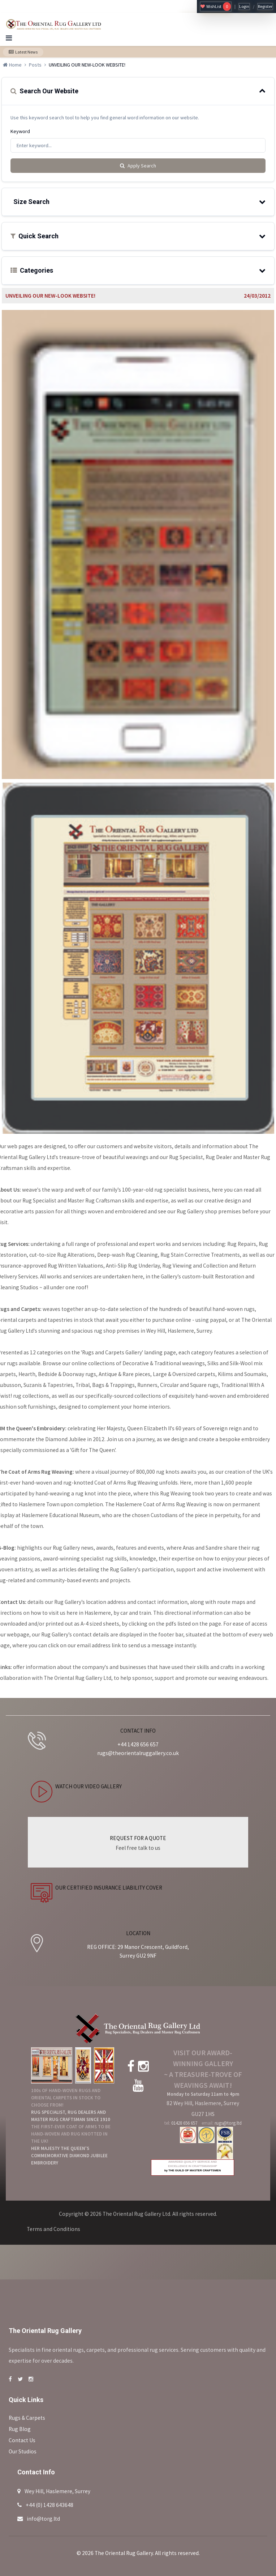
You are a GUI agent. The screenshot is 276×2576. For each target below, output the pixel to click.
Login (244, 6)
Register (265, 6)
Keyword (20, 131)
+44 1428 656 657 (138, 1744)
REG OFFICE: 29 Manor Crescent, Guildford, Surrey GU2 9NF (138, 1951)
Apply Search (138, 165)
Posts (35, 64)
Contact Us (22, 2440)
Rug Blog (20, 2429)
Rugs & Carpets (27, 2417)
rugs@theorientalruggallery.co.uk (138, 1753)
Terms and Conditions (53, 2229)
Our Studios (22, 2451)
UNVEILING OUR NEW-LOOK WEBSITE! (50, 295)
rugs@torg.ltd (228, 2123)
